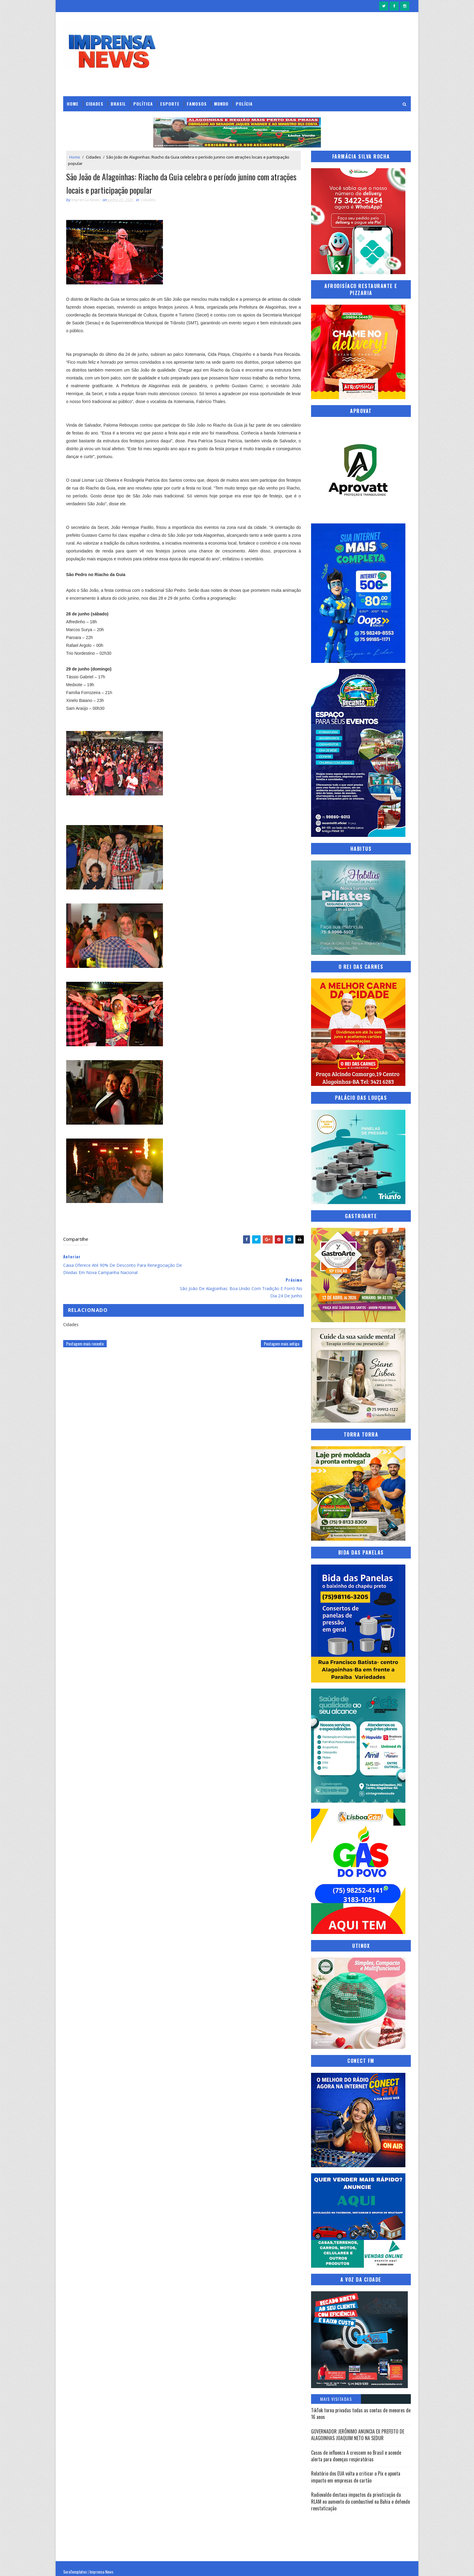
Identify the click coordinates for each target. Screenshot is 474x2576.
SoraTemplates (75, 2565)
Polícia (244, 103)
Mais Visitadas (336, 2398)
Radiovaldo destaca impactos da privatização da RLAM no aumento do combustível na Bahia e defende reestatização (360, 2501)
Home (73, 103)
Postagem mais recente (85, 1320)
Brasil (118, 103)
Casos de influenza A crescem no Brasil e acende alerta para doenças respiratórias (356, 2456)
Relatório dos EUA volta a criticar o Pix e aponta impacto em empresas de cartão (355, 2476)
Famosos (197, 103)
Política (143, 103)
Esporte (170, 103)
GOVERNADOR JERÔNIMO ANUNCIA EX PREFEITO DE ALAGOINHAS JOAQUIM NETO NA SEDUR (357, 2434)
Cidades (94, 103)
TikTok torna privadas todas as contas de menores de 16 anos (361, 2413)
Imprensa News (101, 2565)
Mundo (221, 103)
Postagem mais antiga (277, 1320)
